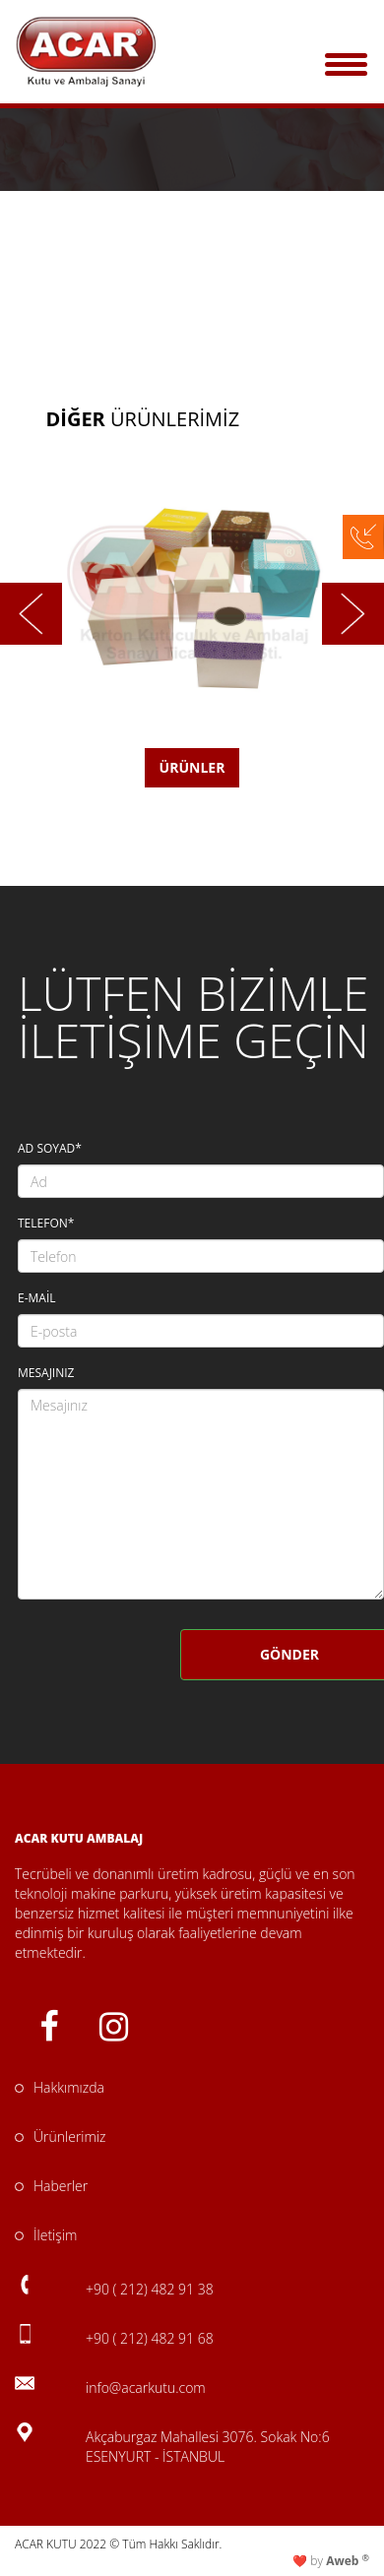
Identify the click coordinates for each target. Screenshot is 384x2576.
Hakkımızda (59, 2087)
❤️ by (330, 2560)
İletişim (46, 2235)
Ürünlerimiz (60, 2136)
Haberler (51, 2185)
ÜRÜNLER (192, 767)
